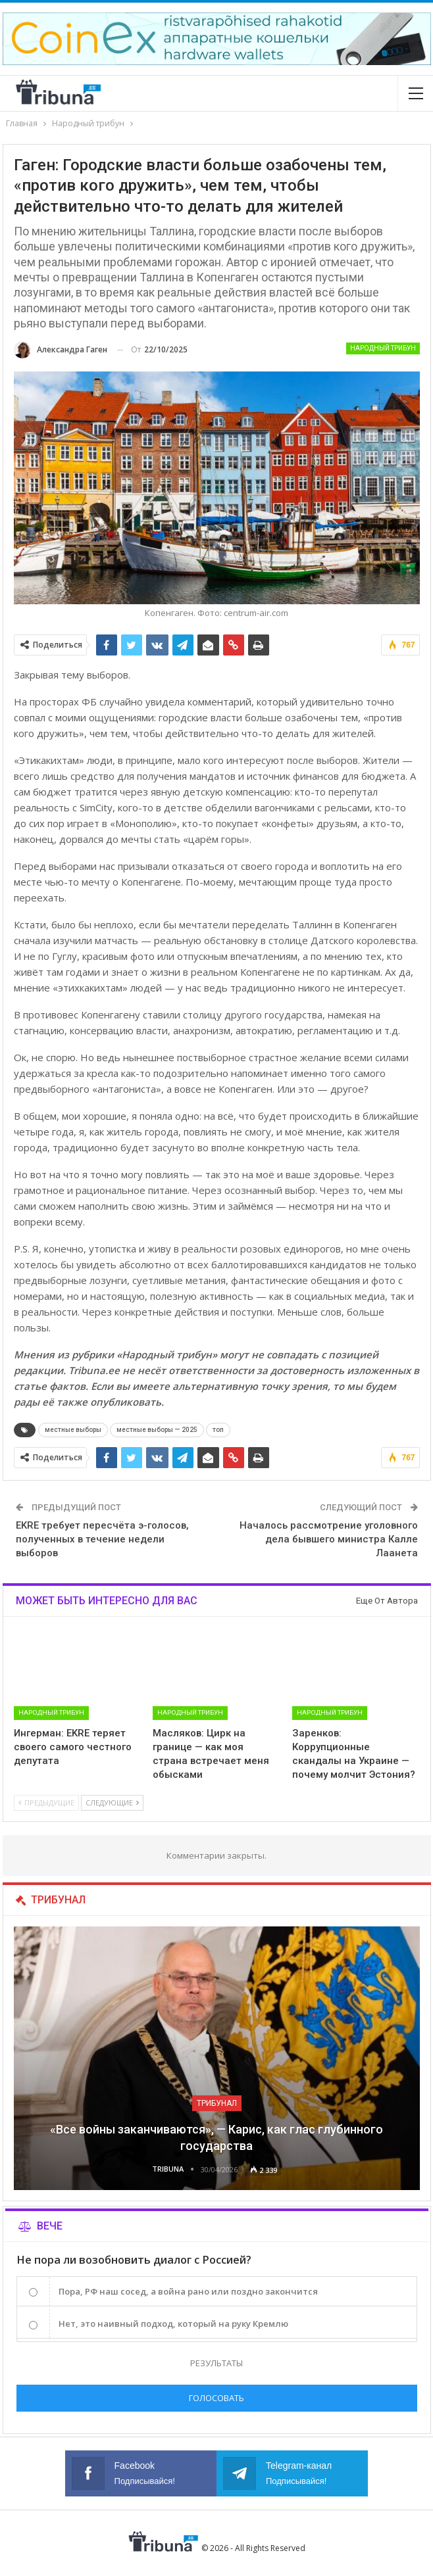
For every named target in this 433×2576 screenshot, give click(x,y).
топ (218, 1429)
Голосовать (216, 2398)
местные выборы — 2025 (156, 1429)
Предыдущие (46, 1802)
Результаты (216, 2363)
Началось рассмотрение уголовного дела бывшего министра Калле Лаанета (329, 1539)
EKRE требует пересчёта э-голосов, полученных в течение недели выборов (102, 1539)
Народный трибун (383, 348)
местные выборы (73, 1429)
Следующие (112, 1802)
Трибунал (217, 2103)
